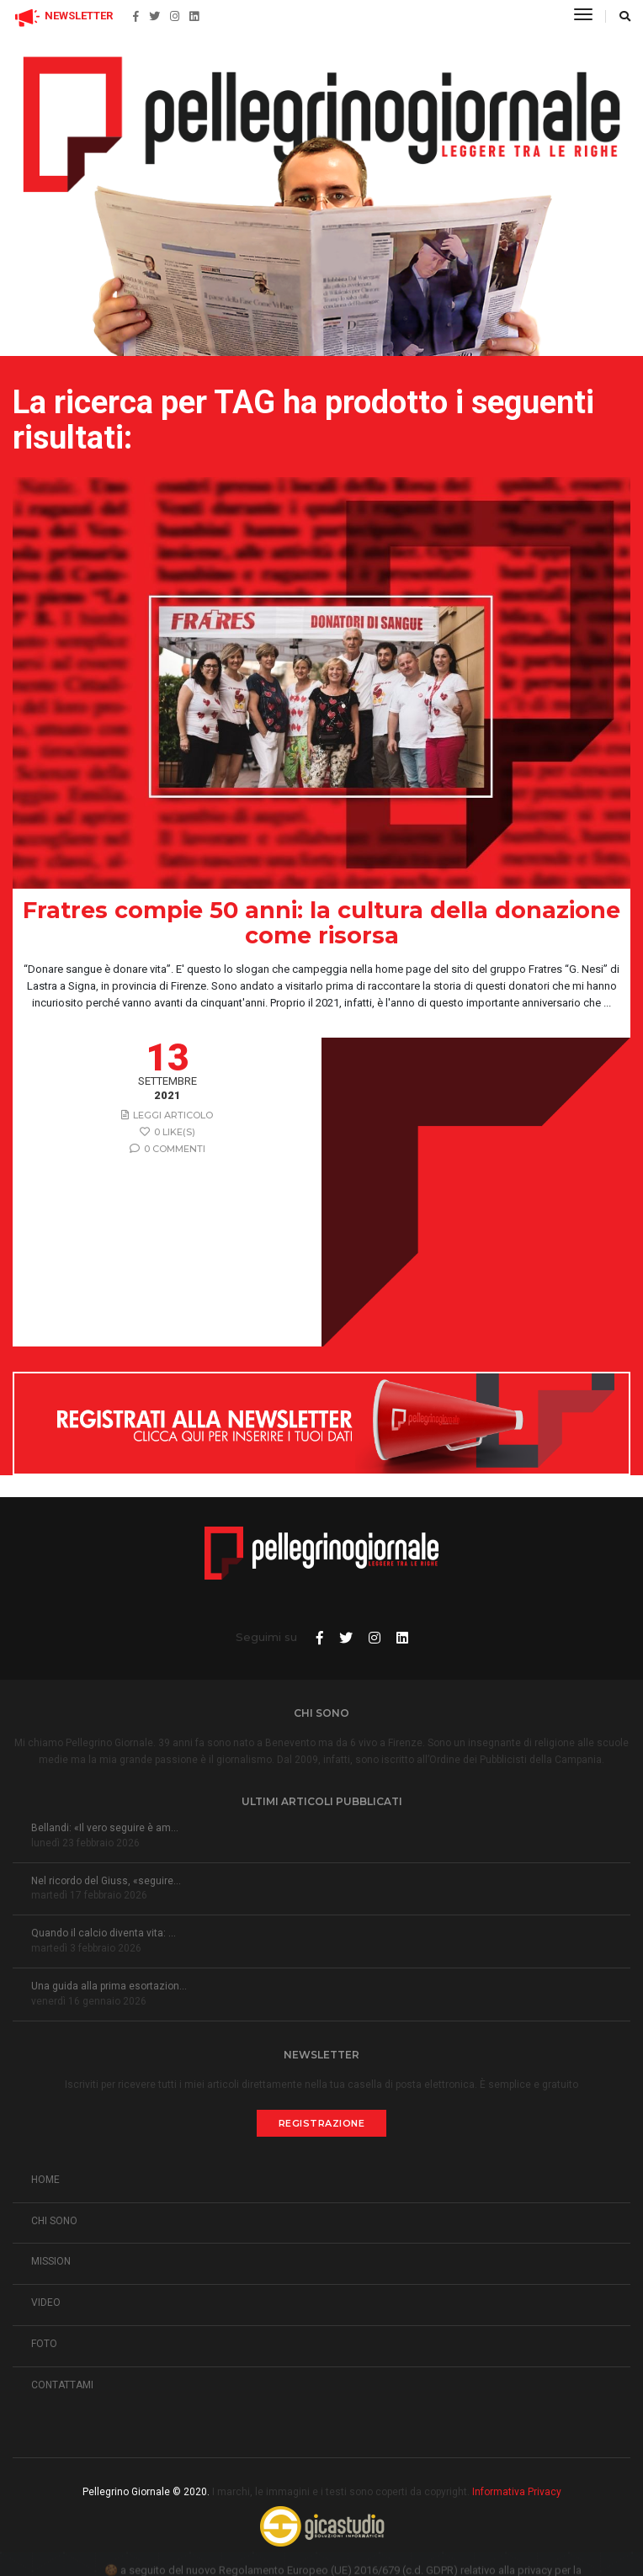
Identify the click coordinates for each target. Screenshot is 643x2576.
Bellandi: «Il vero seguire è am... (104, 1828)
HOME (45, 2180)
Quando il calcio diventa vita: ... (103, 1933)
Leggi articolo (167, 1115)
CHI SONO (54, 2221)
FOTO (44, 2344)
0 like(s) (167, 1132)
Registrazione (322, 2123)
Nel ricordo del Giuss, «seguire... (106, 1881)
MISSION (51, 2261)
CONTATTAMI (62, 2385)
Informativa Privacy (516, 2492)
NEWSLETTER (63, 15)
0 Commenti (167, 1149)
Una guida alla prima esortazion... (109, 1986)
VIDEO (46, 2302)
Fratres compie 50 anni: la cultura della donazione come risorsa (321, 923)
